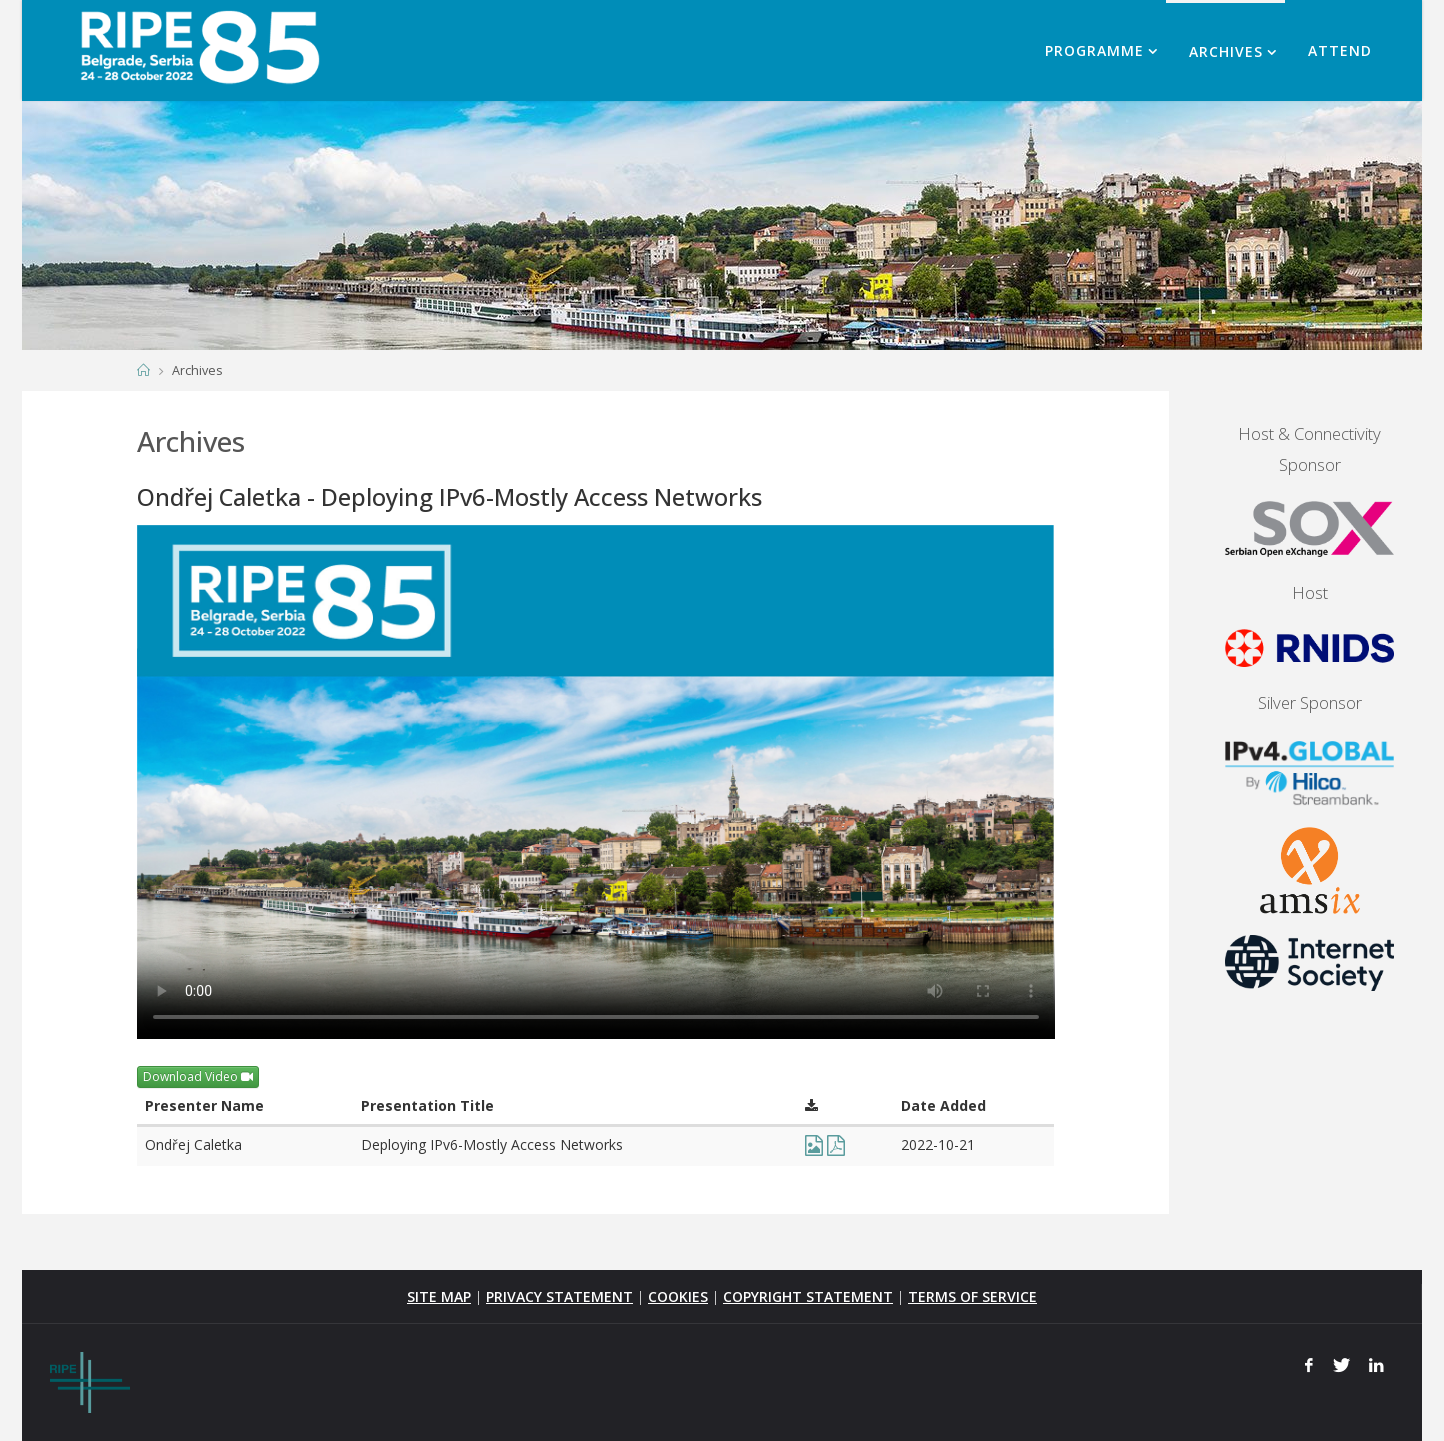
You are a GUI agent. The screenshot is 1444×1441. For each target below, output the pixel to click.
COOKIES (678, 1296)
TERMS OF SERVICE (972, 1296)
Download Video (198, 1076)
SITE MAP (439, 1296)
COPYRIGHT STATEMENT (808, 1296)
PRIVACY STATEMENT (559, 1296)
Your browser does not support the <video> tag (596, 782)
